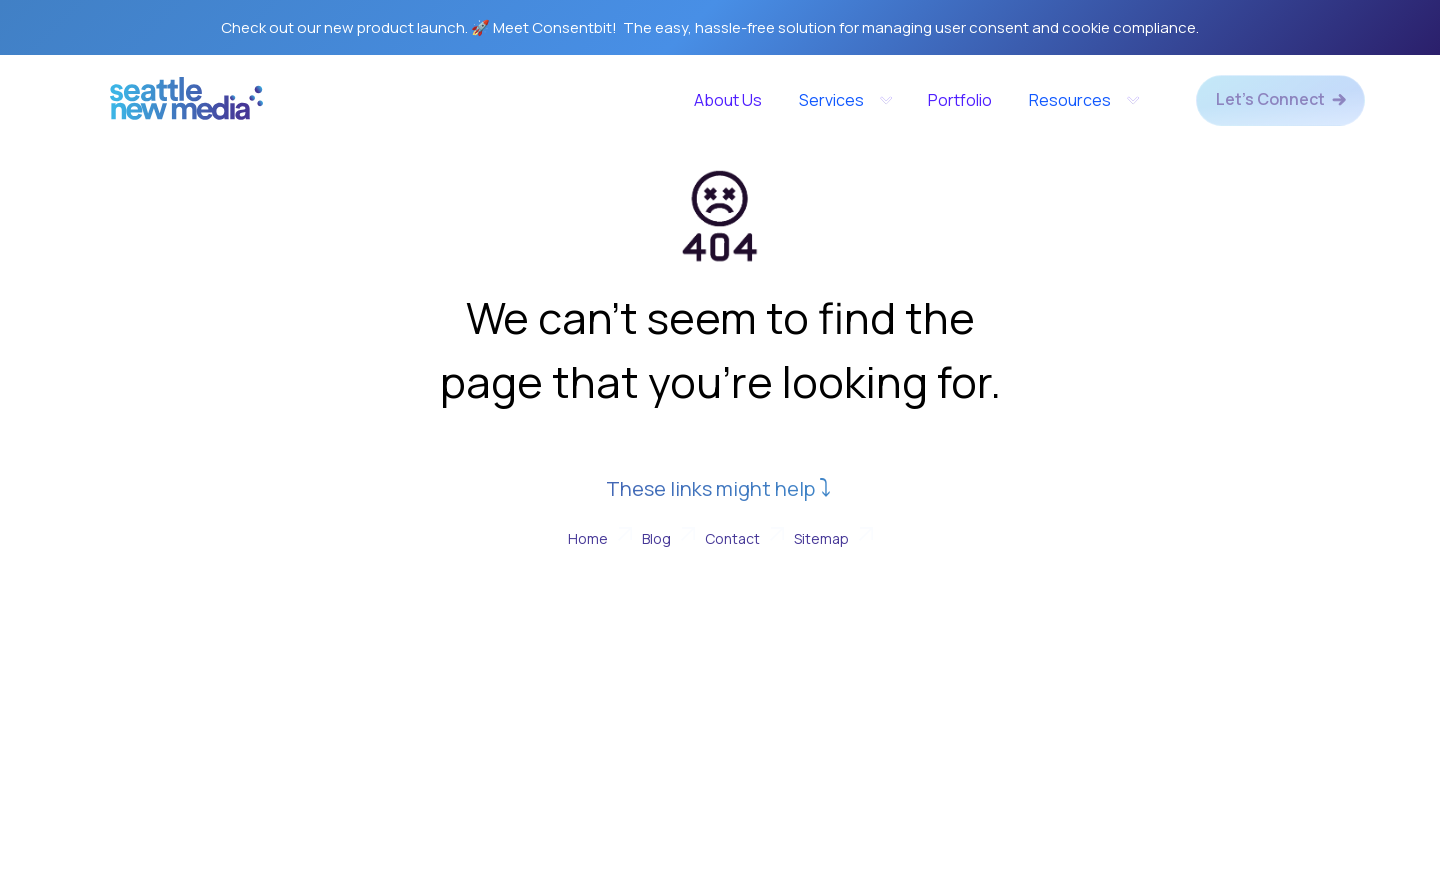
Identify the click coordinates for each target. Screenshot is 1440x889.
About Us (728, 100)
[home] (186, 105)
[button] (844, 100)
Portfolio (960, 100)
